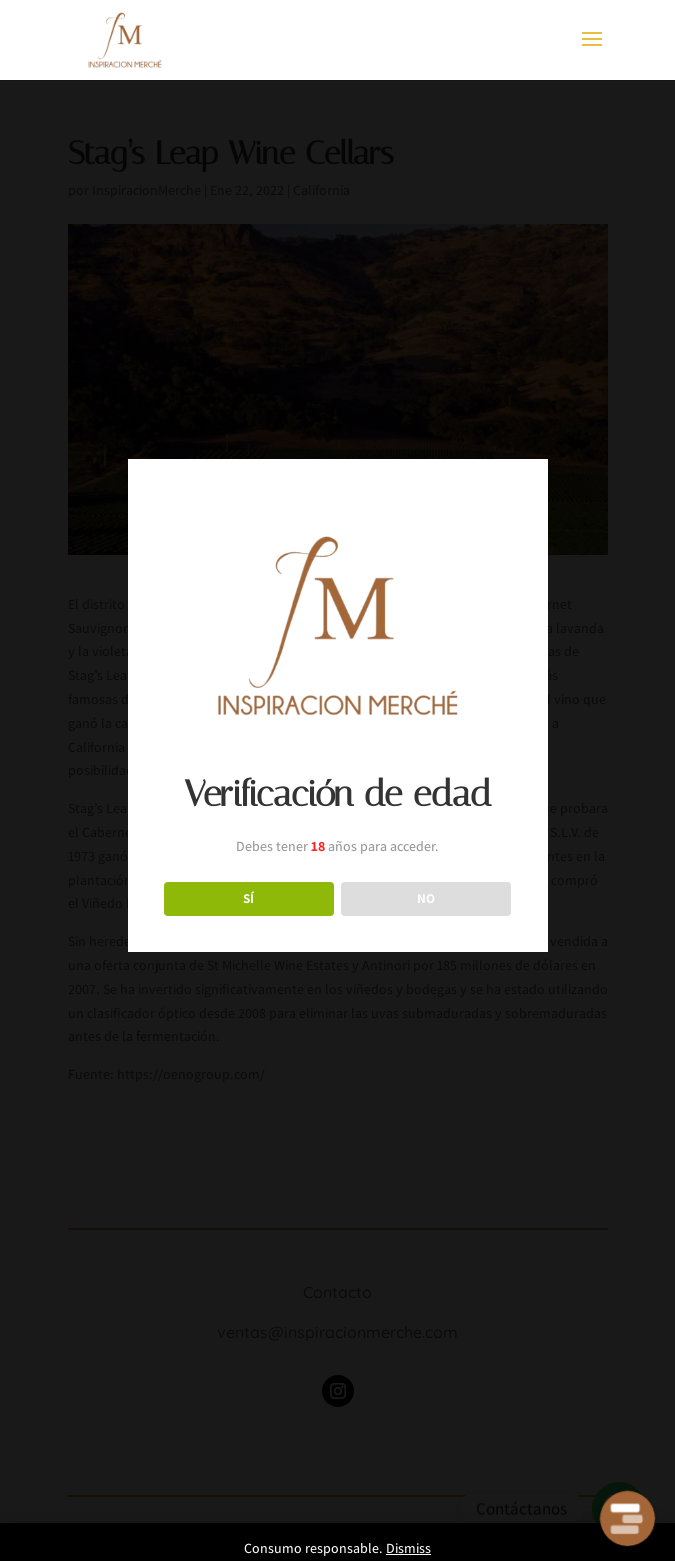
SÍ (248, 898)
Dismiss (408, 1548)
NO (426, 898)
